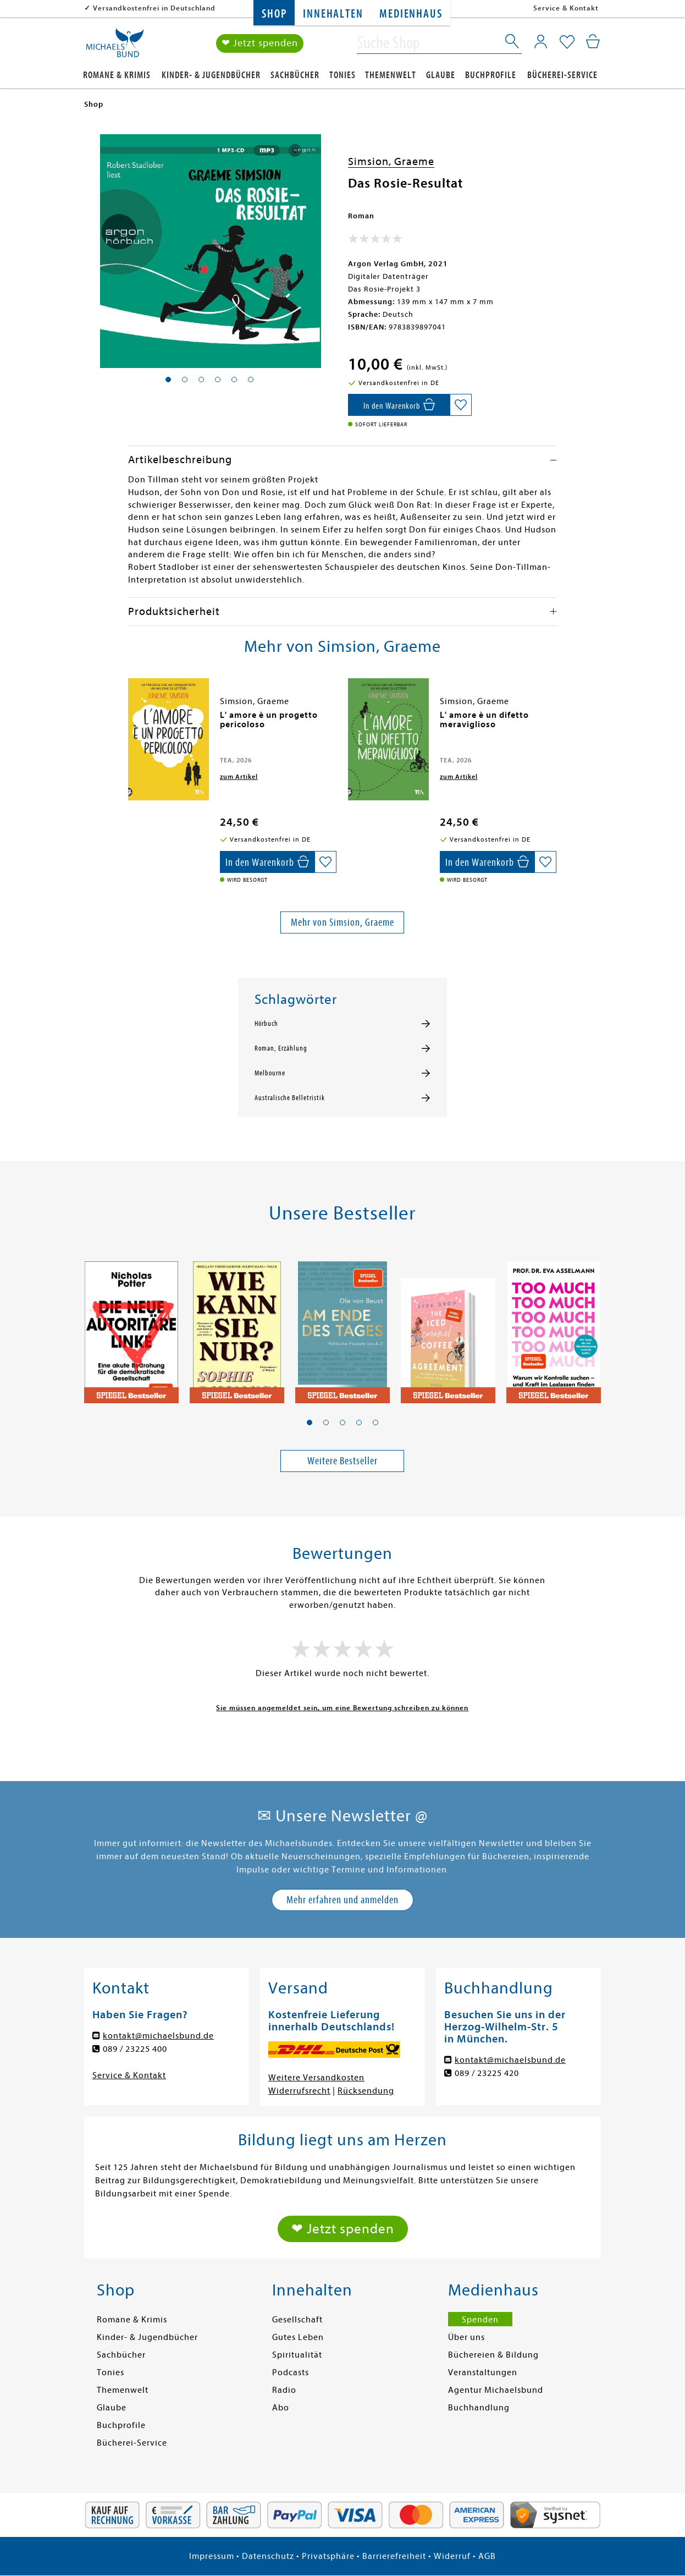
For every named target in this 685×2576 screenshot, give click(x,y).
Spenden (480, 2320)
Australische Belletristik (290, 1098)
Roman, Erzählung (281, 1048)
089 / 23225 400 (135, 2049)
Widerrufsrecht (299, 2091)
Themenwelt (390, 75)
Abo (280, 2408)
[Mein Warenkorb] (593, 41)
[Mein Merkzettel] (567, 42)
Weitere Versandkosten (316, 2078)
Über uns (466, 2337)
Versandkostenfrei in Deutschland (154, 8)
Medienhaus (410, 14)
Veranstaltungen (482, 2372)
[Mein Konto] (541, 41)
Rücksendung (366, 2091)
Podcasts (290, 2372)
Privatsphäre (328, 2556)
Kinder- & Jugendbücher (211, 75)
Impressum (211, 2556)
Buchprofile (490, 75)
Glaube (440, 75)
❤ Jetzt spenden (260, 43)
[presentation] (131, 721)
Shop (274, 14)
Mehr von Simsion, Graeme (342, 922)
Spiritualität (297, 2355)
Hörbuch (266, 1023)
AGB (487, 2556)
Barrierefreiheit (394, 2556)
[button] (309, 1422)
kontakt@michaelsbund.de (158, 2036)
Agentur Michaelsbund (495, 2390)
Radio (284, 2390)
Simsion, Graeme (391, 161)
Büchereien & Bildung (493, 2355)
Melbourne (270, 1073)
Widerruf (452, 2556)
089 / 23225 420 (487, 2073)
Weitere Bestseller (342, 1460)
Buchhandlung (479, 2408)
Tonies (342, 75)
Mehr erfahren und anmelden (342, 1899)
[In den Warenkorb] (399, 405)
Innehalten (333, 14)
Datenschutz (268, 2556)
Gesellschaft (297, 2320)
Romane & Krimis (117, 75)
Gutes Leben (298, 2337)
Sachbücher (294, 75)
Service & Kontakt (566, 8)
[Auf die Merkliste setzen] (461, 405)
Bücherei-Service (562, 75)
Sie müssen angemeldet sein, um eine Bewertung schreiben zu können (342, 1708)
